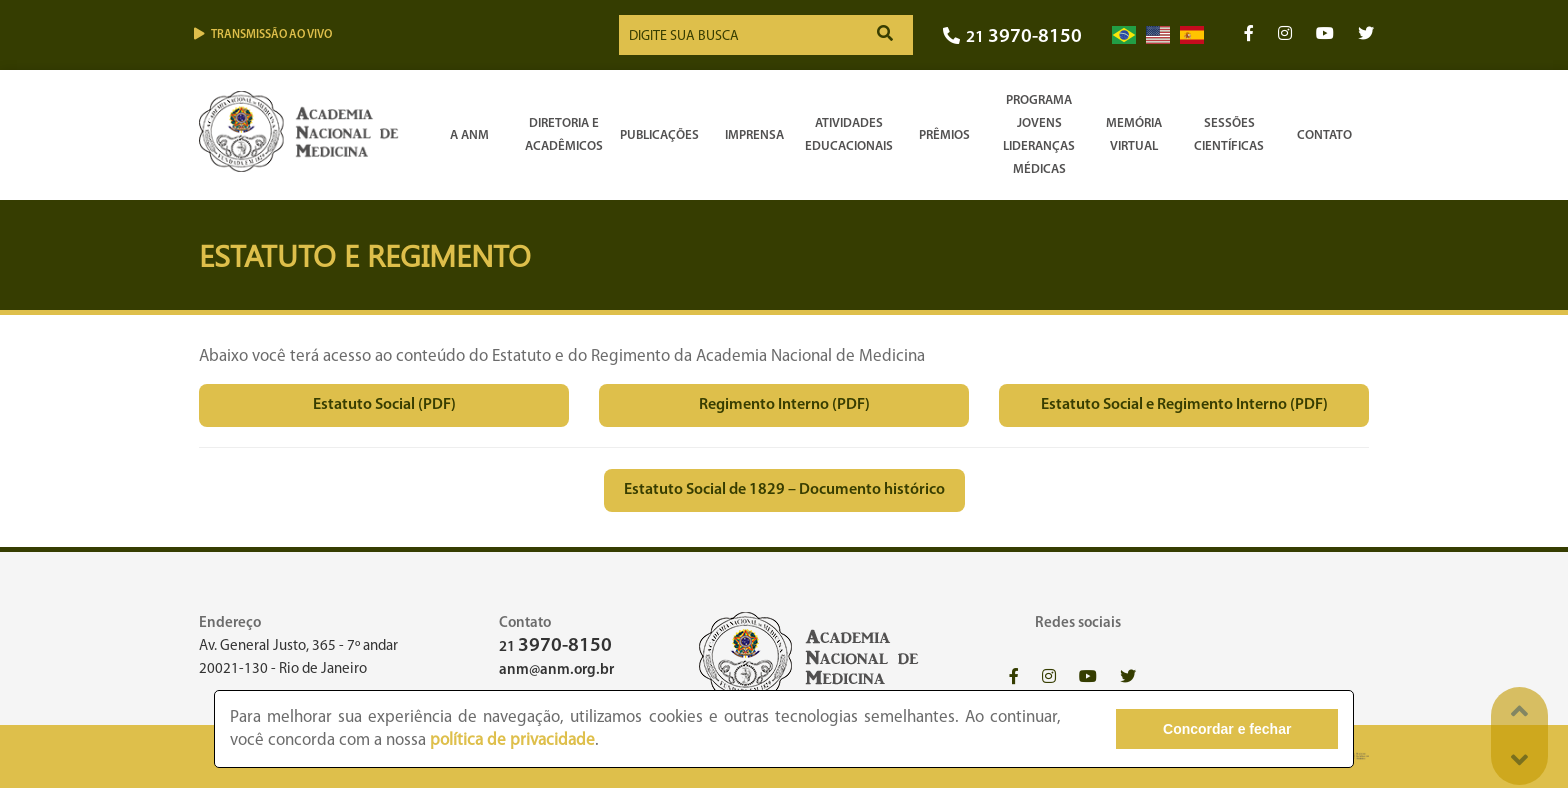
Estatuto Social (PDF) (384, 405)
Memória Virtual (1134, 135)
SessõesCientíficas (1229, 135)
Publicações (659, 135)
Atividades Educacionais (849, 135)
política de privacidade (512, 740)
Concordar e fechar (1227, 729)
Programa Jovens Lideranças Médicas (1039, 135)
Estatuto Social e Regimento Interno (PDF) (1184, 405)
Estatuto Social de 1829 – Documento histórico (784, 490)
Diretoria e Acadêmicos (564, 135)
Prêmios (944, 135)
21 (1012, 37)
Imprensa (754, 135)
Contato (1324, 135)
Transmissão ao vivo (263, 34)
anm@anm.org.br (556, 670)
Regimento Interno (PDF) (784, 405)
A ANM (469, 135)
